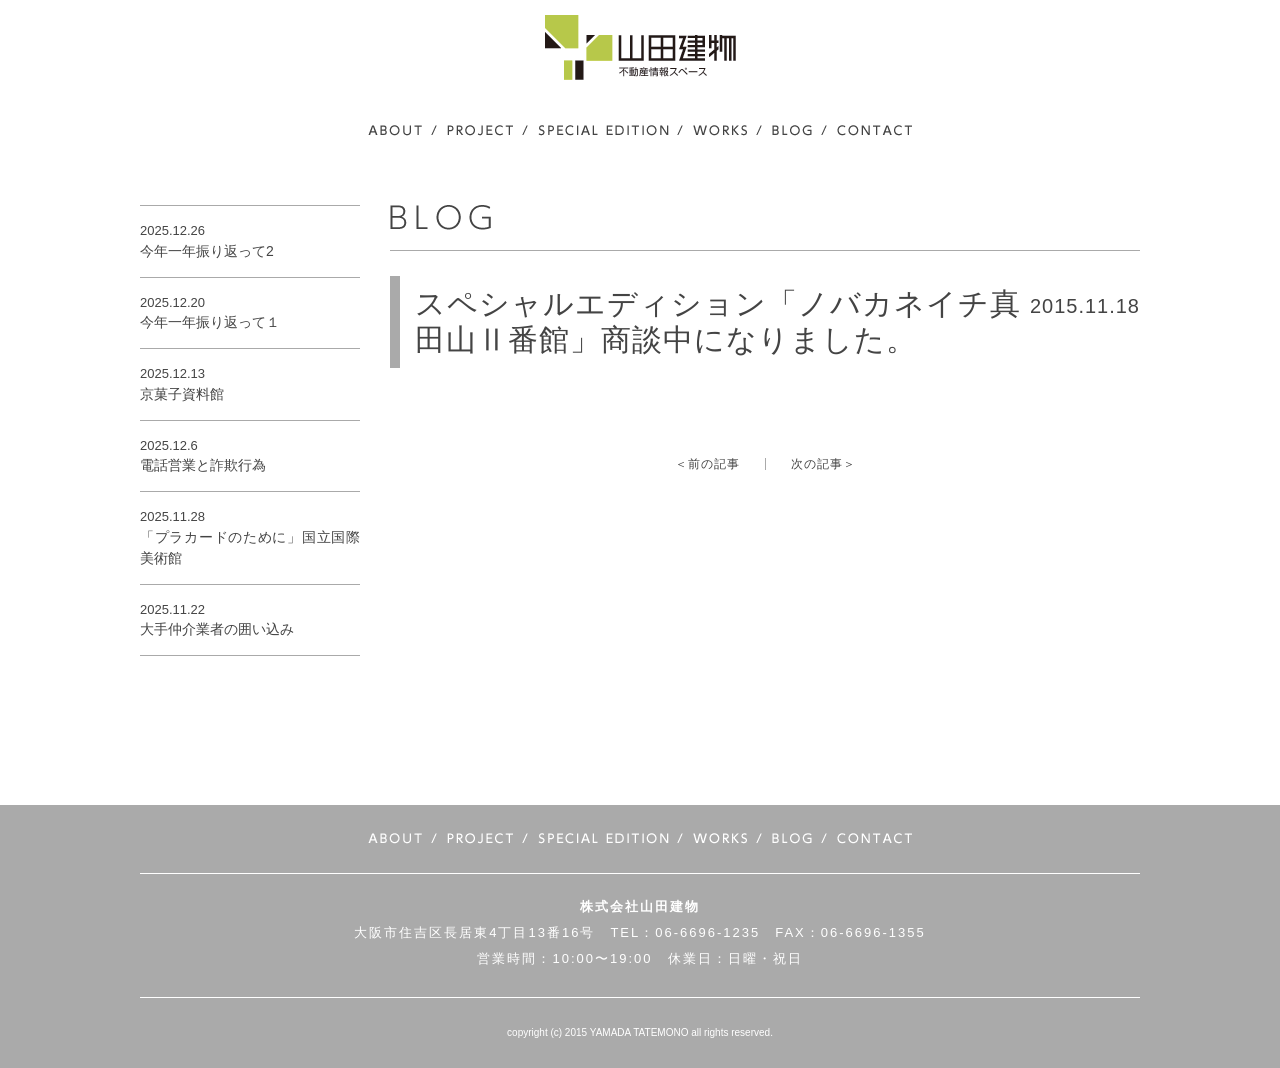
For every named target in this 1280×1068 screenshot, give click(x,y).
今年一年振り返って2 (207, 251)
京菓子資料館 (182, 394)
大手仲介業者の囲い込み (217, 629)
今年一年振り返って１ (210, 322)
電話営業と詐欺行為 (203, 465)
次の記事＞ (823, 464)
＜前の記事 (707, 464)
